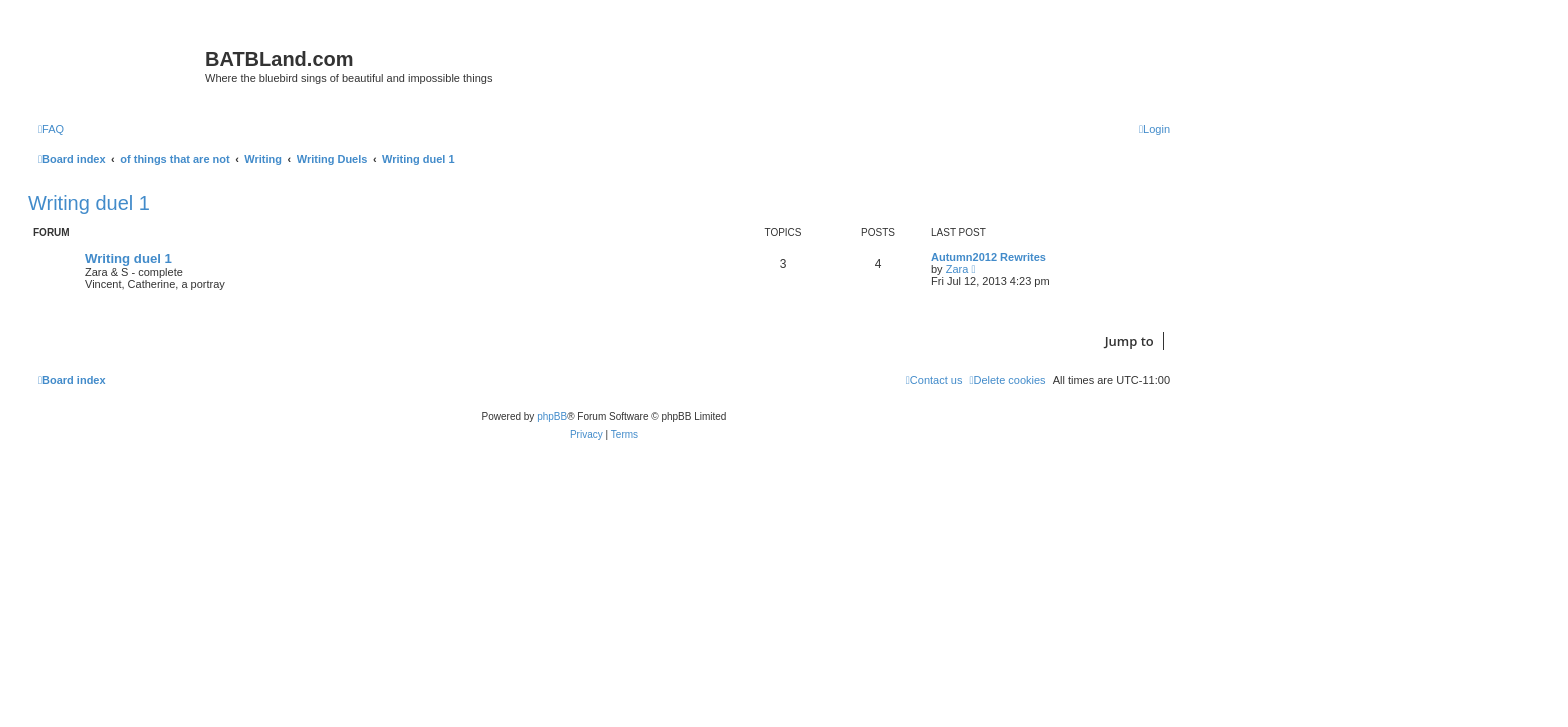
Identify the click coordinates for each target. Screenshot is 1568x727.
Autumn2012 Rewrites (988, 257)
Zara (957, 269)
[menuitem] (51, 129)
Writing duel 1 (89, 203)
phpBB (552, 416)
